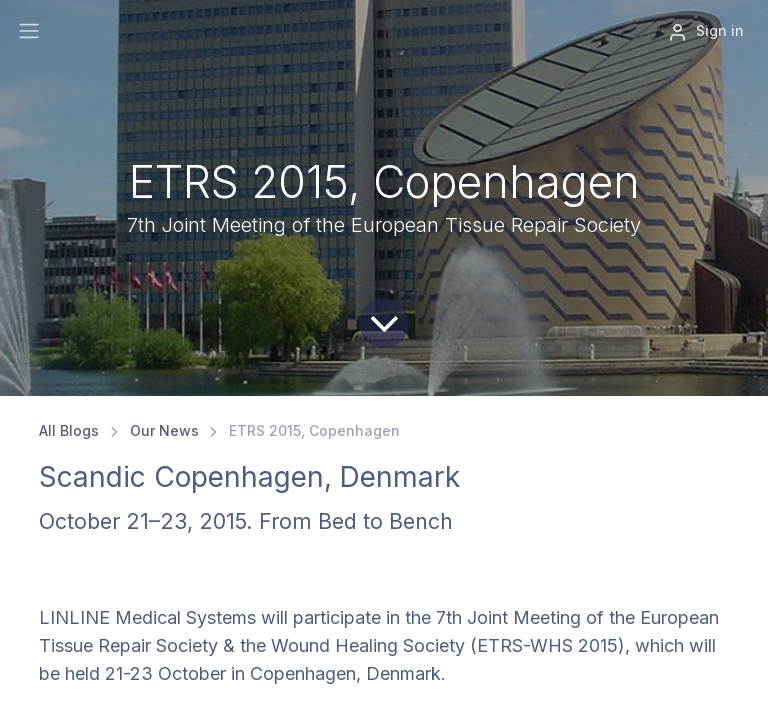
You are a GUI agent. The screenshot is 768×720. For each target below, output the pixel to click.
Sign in (706, 32)
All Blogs (69, 430)
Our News (164, 430)
